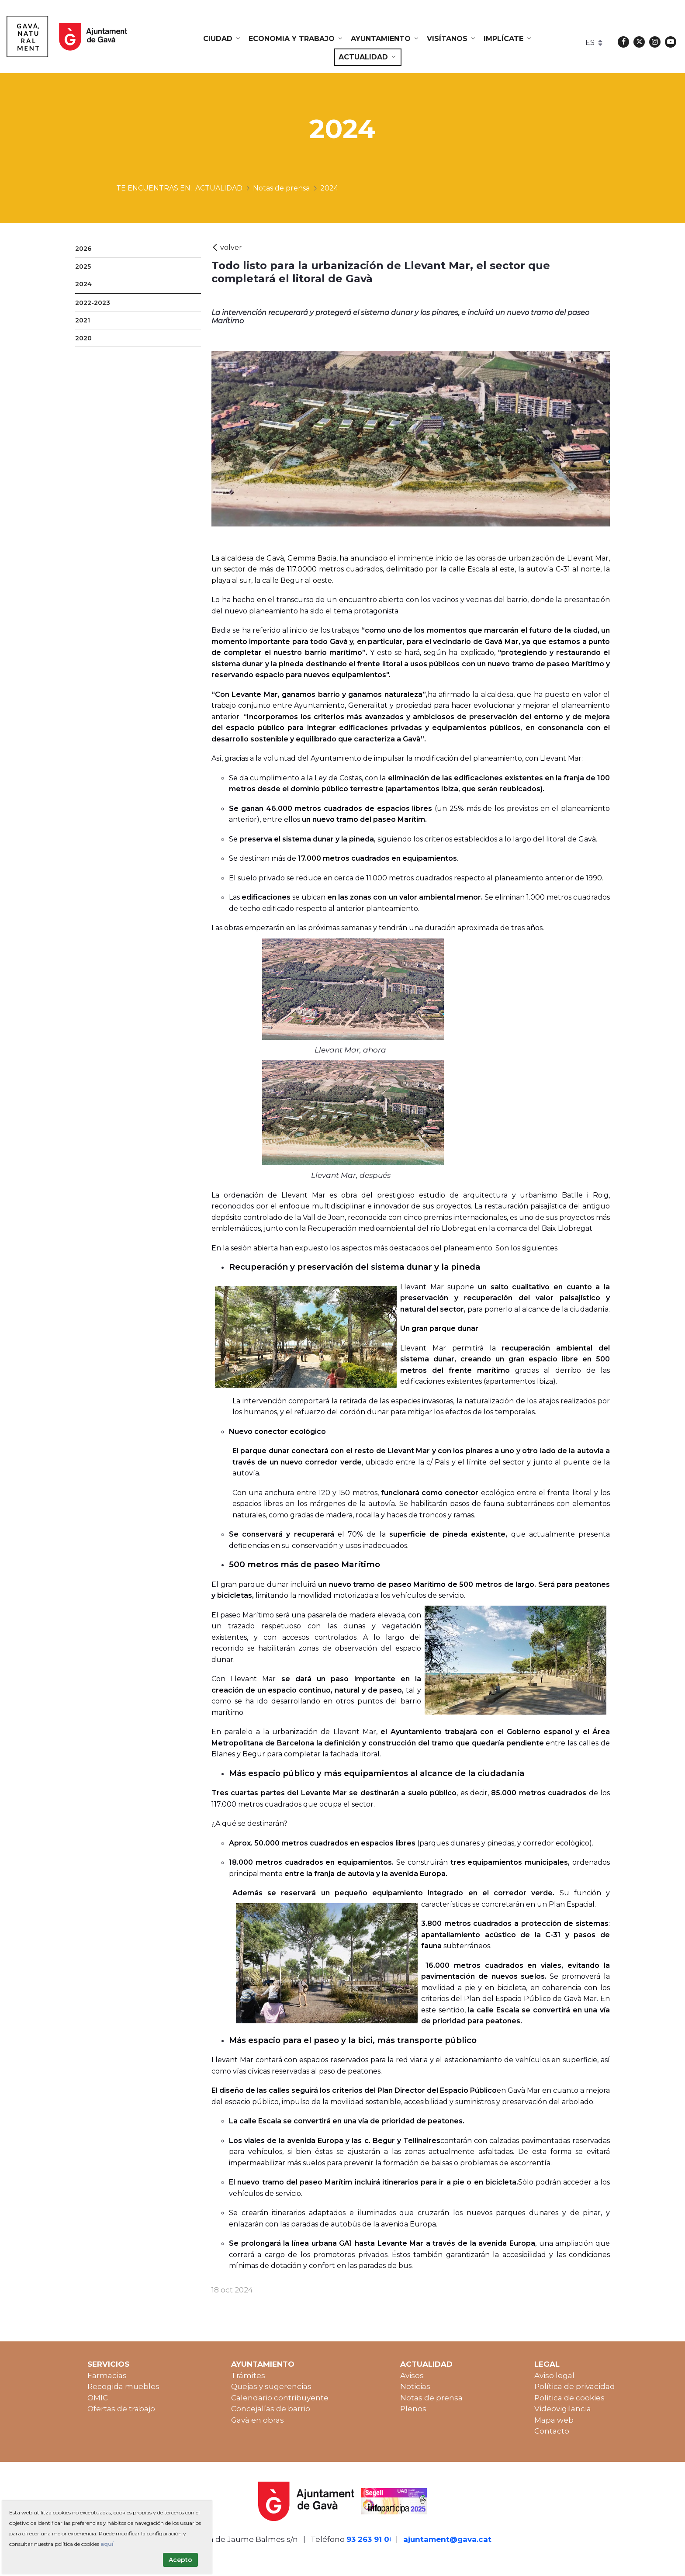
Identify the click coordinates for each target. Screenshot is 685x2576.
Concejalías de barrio (270, 2408)
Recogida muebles (123, 2386)
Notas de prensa (431, 2397)
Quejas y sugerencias (271, 2386)
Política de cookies (569, 2397)
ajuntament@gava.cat (447, 2539)
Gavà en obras (257, 2420)
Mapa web (554, 2420)
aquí (107, 2544)
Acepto (180, 2560)
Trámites (248, 2375)
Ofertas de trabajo (121, 2408)
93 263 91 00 (370, 2539)
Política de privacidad (574, 2386)
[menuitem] (222, 38)
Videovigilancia (562, 2408)
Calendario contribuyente (280, 2397)
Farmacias (107, 2375)
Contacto (551, 2431)
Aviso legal (554, 2375)
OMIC (97, 2397)
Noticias (415, 2386)
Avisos (412, 2375)
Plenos (413, 2408)
